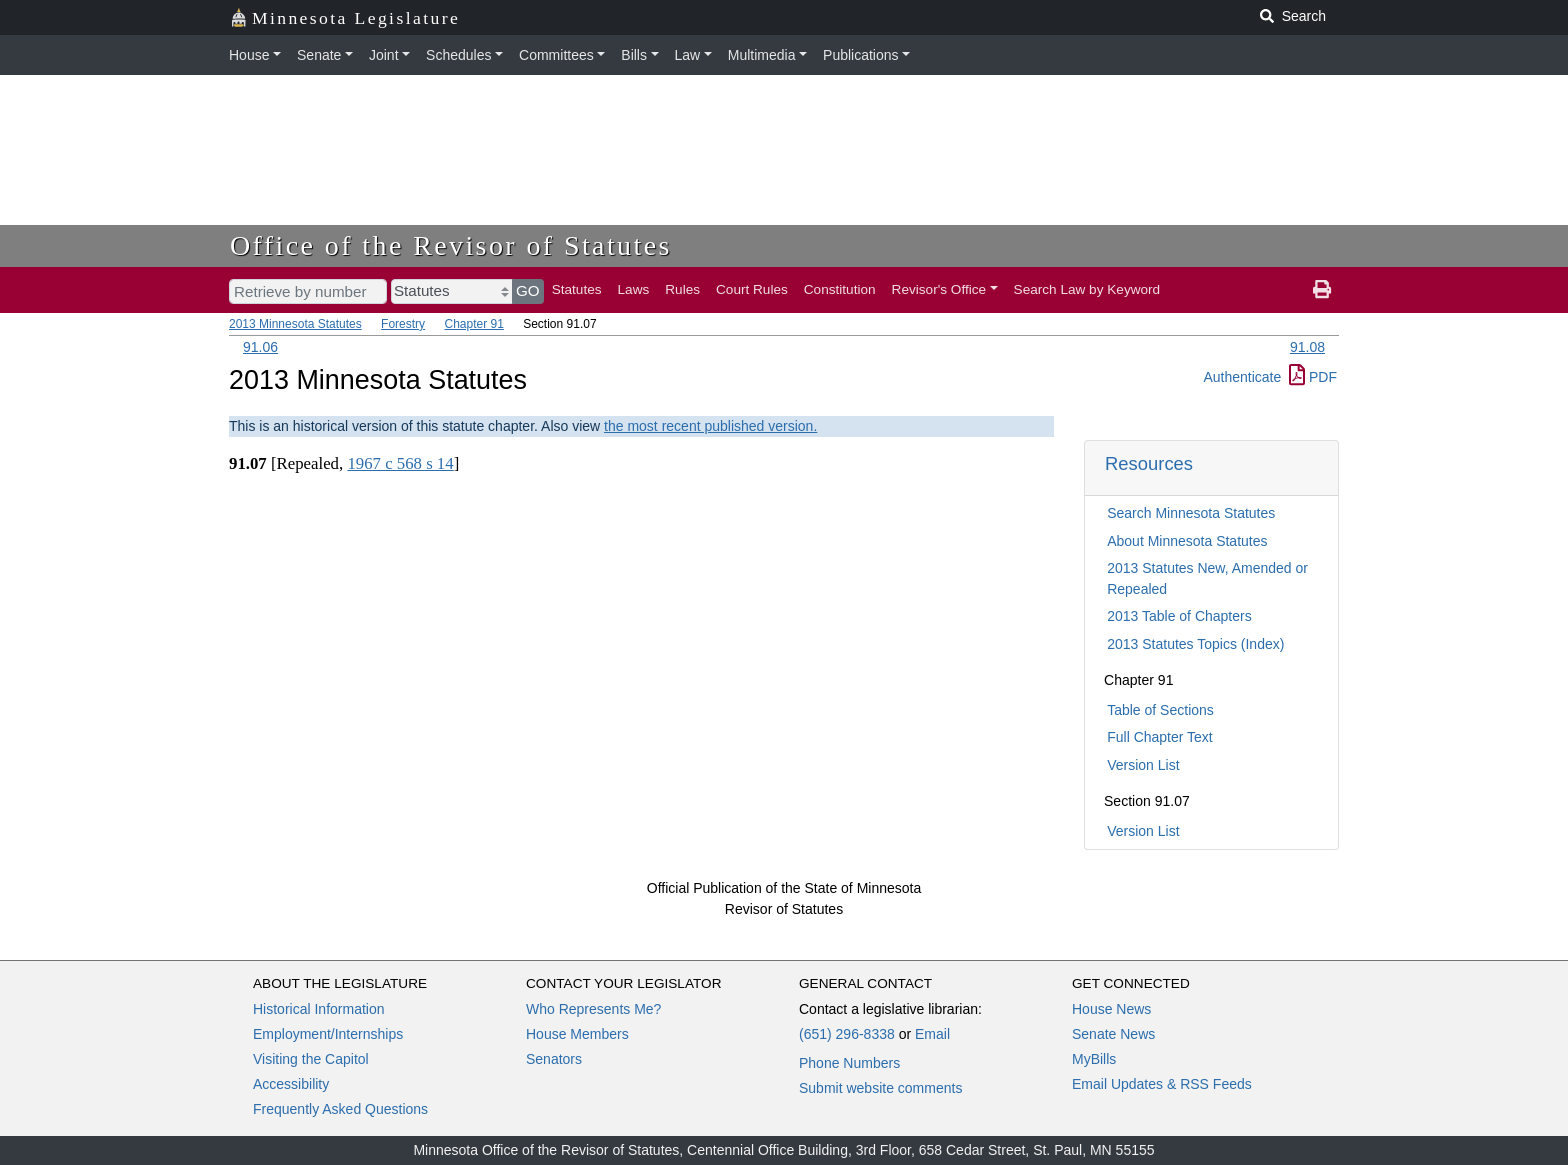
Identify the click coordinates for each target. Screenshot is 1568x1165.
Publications (861, 55)
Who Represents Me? (593, 1009)
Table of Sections (1160, 710)
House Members (577, 1034)
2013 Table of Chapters (1179, 616)
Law (688, 55)
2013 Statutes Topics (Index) (1195, 644)
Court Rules (752, 289)
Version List (1143, 765)
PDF (1313, 377)
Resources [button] (1149, 463)
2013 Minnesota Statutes (295, 324)
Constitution (840, 289)
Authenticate (1242, 377)
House (249, 55)
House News (1111, 1009)
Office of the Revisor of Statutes (451, 245)
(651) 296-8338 (847, 1034)
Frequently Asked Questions (340, 1109)
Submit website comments (880, 1088)
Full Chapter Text (1160, 737)
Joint (384, 55)
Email (932, 1034)
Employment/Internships (328, 1034)
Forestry (403, 324)
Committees (556, 55)
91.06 (260, 347)
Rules (682, 289)
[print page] (1322, 290)
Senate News (1113, 1034)
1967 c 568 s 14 (400, 463)
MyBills (1094, 1059)
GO (528, 290)
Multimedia (762, 55)
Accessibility (291, 1084)
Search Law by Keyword (1087, 289)
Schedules (458, 55)
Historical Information (319, 1009)
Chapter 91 (473, 324)
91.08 (1307, 347)
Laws (634, 289)
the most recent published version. (710, 426)
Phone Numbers (849, 1063)
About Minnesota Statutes (1187, 541)
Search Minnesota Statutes (1191, 513)
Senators (554, 1059)
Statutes (577, 289)
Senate (319, 55)
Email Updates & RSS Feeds (1162, 1084)
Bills (634, 55)
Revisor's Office (939, 289)
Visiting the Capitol (311, 1059)
